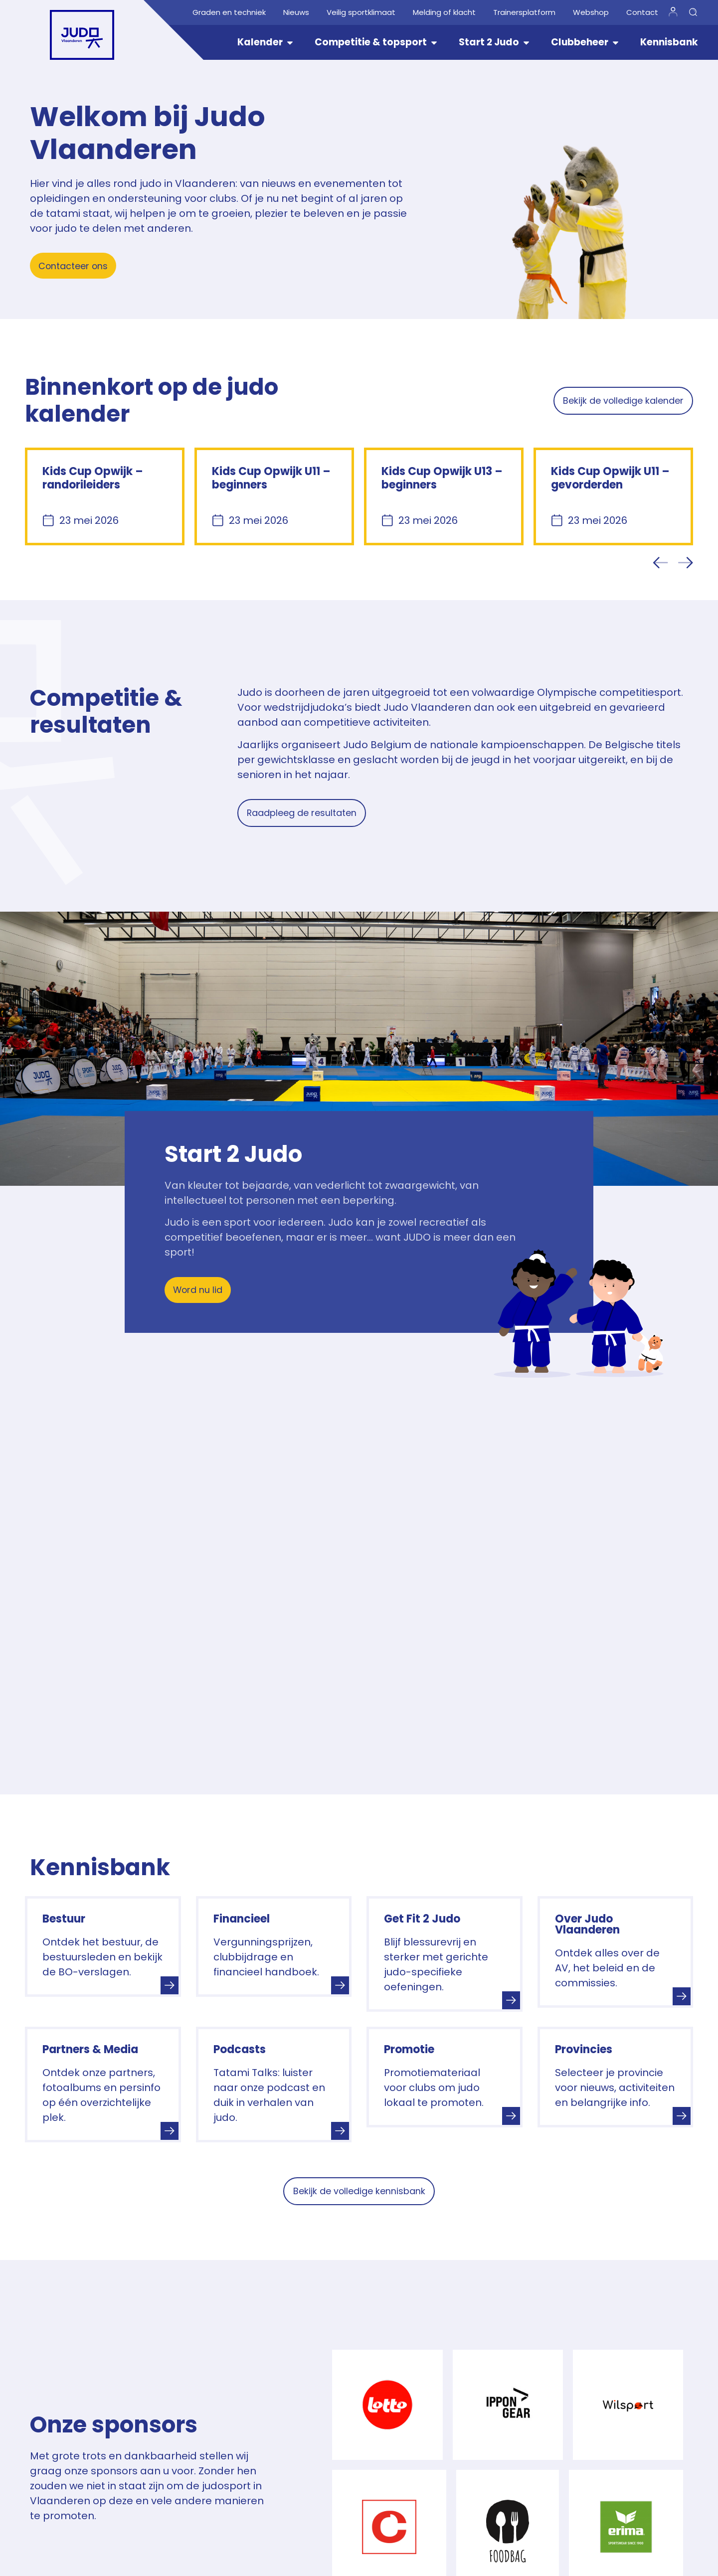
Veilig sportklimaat (361, 12)
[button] (660, 562)
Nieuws (296, 12)
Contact (642, 12)
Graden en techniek (229, 12)
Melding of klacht (444, 12)
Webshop (591, 12)
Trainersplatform (524, 12)
